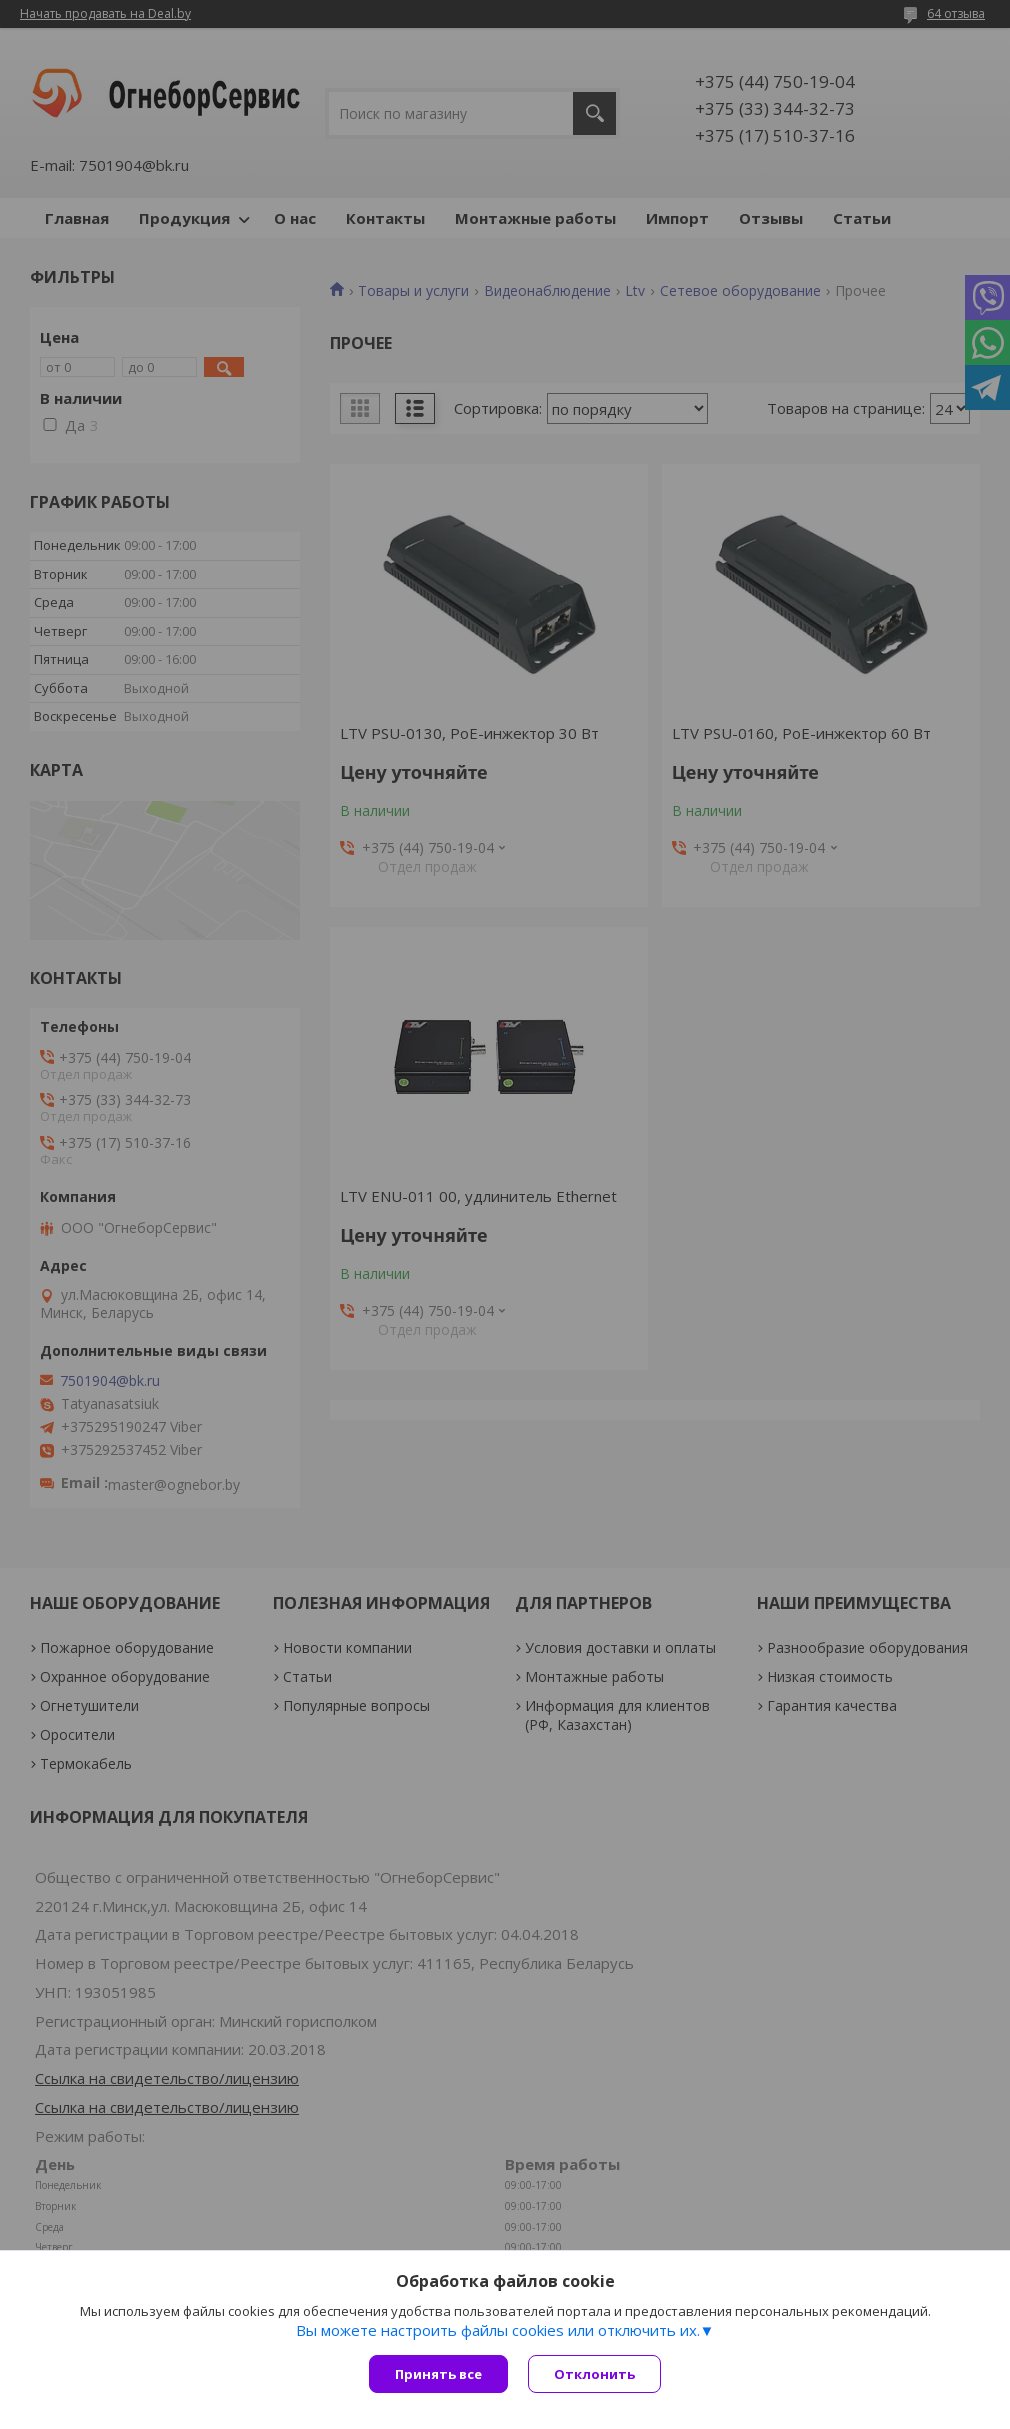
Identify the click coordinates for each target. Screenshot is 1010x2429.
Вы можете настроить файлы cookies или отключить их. (498, 2330)
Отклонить (594, 2374)
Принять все (438, 2374)
